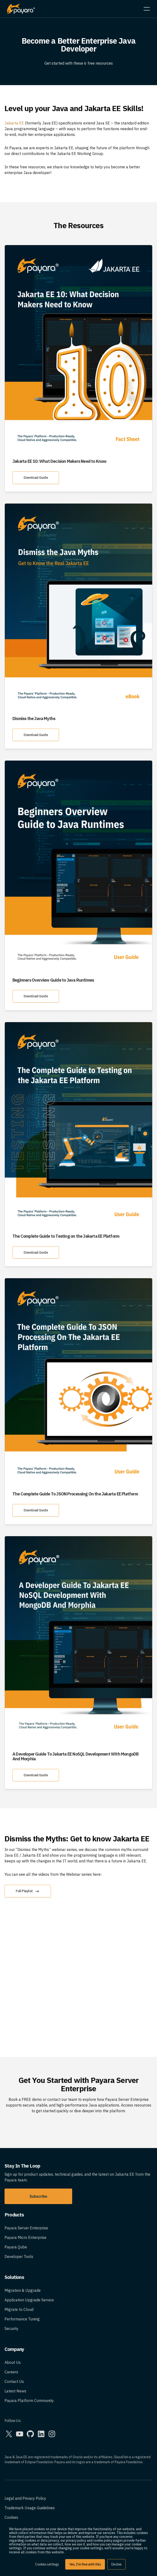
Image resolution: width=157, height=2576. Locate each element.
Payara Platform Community (29, 2400)
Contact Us (14, 2381)
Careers (11, 2372)
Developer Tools (19, 2256)
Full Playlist (28, 1891)
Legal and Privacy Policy (25, 2498)
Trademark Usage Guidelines (30, 2507)
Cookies (11, 2517)
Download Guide (36, 477)
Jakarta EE (14, 123)
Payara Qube (16, 2247)
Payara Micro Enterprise (25, 2237)
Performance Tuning (22, 2319)
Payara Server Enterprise (26, 2228)
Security (11, 2328)
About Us (13, 2362)
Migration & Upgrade (23, 2290)
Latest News (15, 2391)
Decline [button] (116, 2564)
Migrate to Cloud (19, 2309)
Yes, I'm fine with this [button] (85, 2564)
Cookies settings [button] (47, 2564)
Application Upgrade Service (29, 2300)
